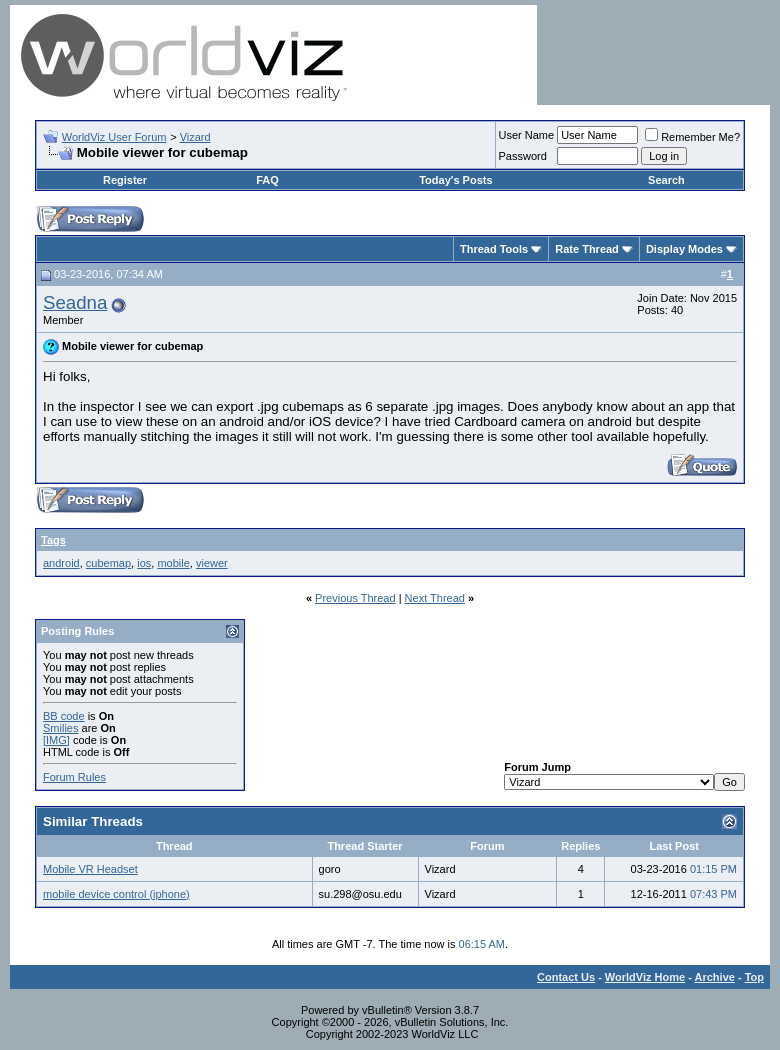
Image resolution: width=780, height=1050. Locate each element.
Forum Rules (74, 777)
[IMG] (56, 740)
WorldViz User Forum (114, 137)
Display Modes (684, 249)
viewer (212, 563)
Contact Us (566, 977)
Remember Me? (692, 137)
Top (754, 977)
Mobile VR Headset (90, 869)
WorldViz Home (645, 977)
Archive (715, 977)
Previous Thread (355, 598)
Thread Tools (494, 249)
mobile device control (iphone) (116, 894)
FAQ (267, 180)
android (61, 563)
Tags (53, 540)
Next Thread (435, 598)
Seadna (75, 302)
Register (125, 180)
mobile (173, 563)
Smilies (60, 728)
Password (523, 156)
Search (666, 180)
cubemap (108, 563)
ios (144, 563)
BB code (64, 716)
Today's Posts (455, 180)
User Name (527, 135)
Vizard (195, 137)
